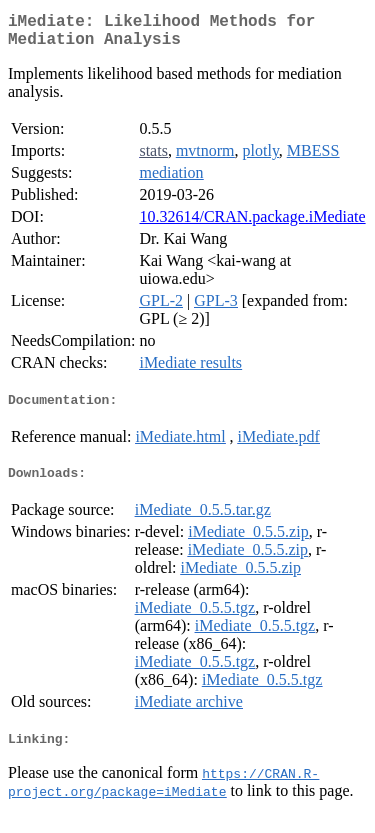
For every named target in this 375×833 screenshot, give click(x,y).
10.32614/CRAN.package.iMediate (252, 224)
